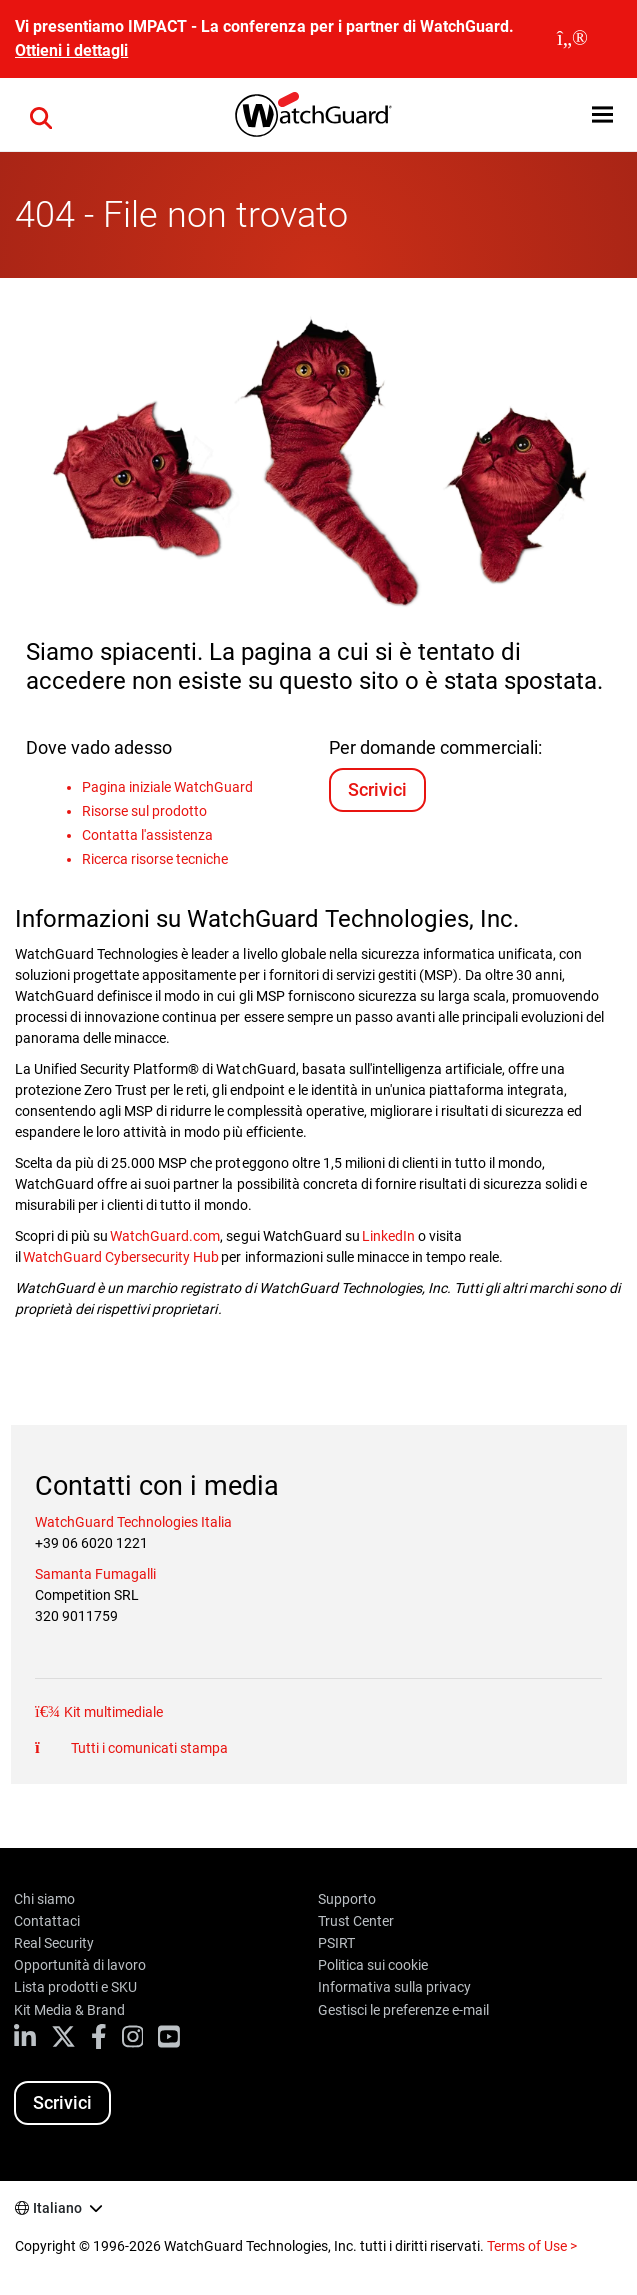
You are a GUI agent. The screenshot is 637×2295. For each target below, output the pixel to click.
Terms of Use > (532, 2246)
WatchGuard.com (165, 1236)
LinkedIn (388, 1236)
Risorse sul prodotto (144, 811)
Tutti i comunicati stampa (148, 1748)
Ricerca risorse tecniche (155, 859)
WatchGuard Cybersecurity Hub (122, 1257)
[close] (572, 39)
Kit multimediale (112, 1712)
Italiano (57, 2208)
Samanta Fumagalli (95, 1574)
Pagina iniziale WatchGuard (167, 787)
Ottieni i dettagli (71, 50)
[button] (602, 114)
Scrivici (377, 789)
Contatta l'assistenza (147, 835)
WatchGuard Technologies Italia (133, 1522)
